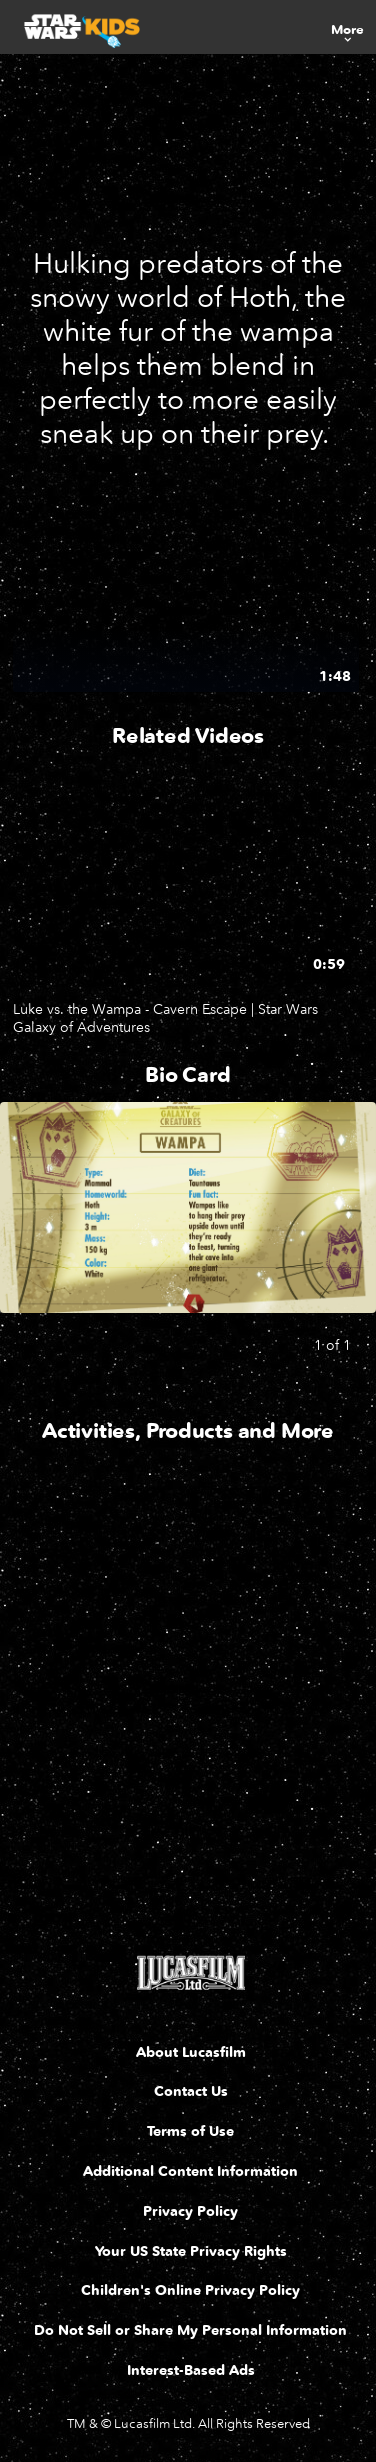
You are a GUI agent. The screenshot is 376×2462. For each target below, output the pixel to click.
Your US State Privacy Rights (191, 2251)
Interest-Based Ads (191, 2370)
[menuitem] (347, 27)
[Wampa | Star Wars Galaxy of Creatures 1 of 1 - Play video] (186, 594)
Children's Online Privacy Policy (190, 2290)
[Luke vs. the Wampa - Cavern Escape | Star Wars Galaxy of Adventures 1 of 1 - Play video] (186, 888)
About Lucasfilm (191, 2052)
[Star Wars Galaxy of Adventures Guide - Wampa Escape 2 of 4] (255, 1600)
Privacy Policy (190, 2211)
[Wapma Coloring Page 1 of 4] (88, 1600)
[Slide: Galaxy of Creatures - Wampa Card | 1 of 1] (188, 1207)
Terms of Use (190, 2131)
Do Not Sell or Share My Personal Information (190, 2330)
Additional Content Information (190, 2171)
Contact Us (191, 2091)
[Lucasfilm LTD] (190, 1973)
